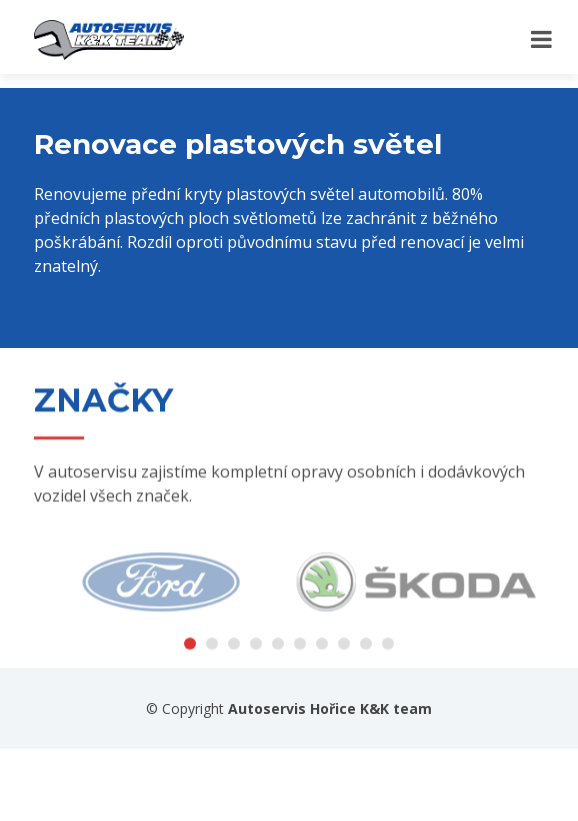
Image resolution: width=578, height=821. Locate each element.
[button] (190, 652)
